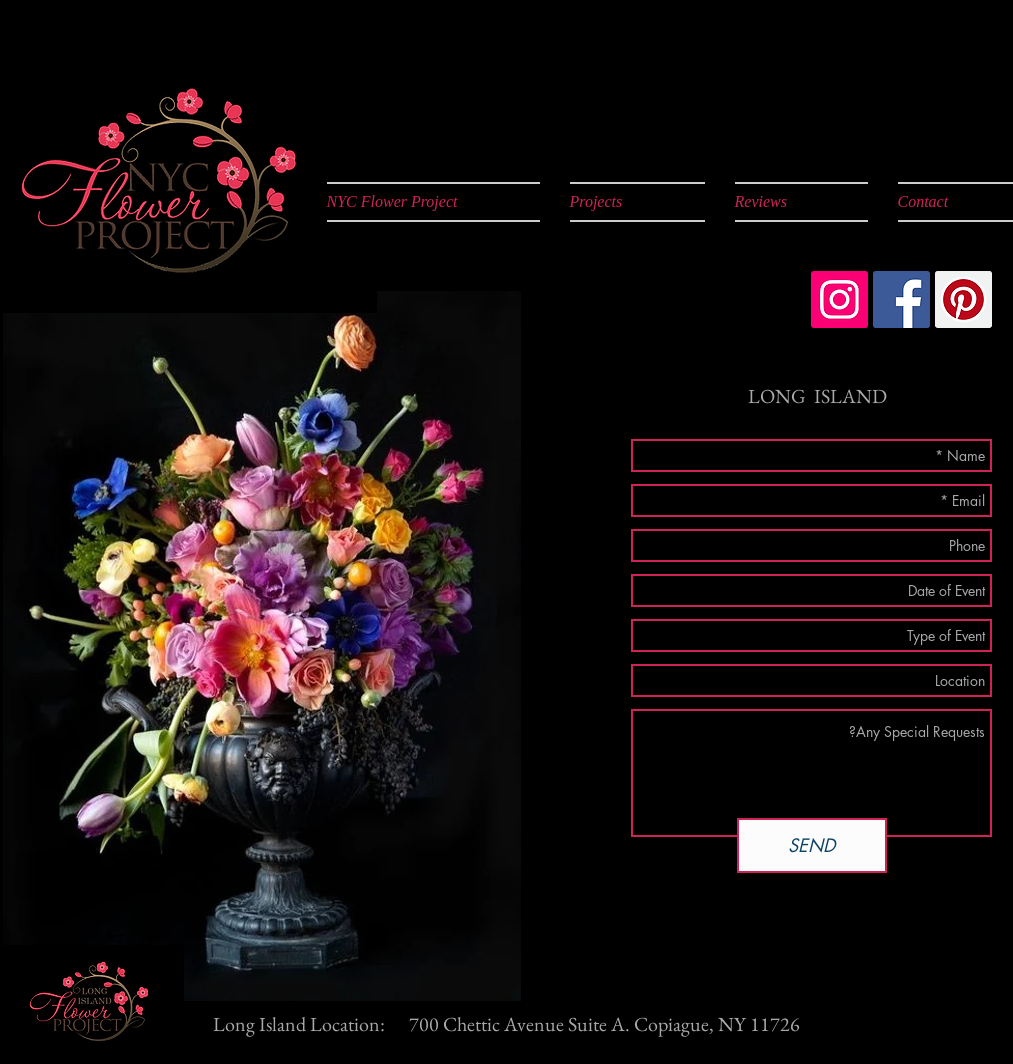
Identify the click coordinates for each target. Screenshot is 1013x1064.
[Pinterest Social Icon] (963, 299)
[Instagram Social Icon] (839, 299)
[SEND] (812, 845)
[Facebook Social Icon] (901, 299)
